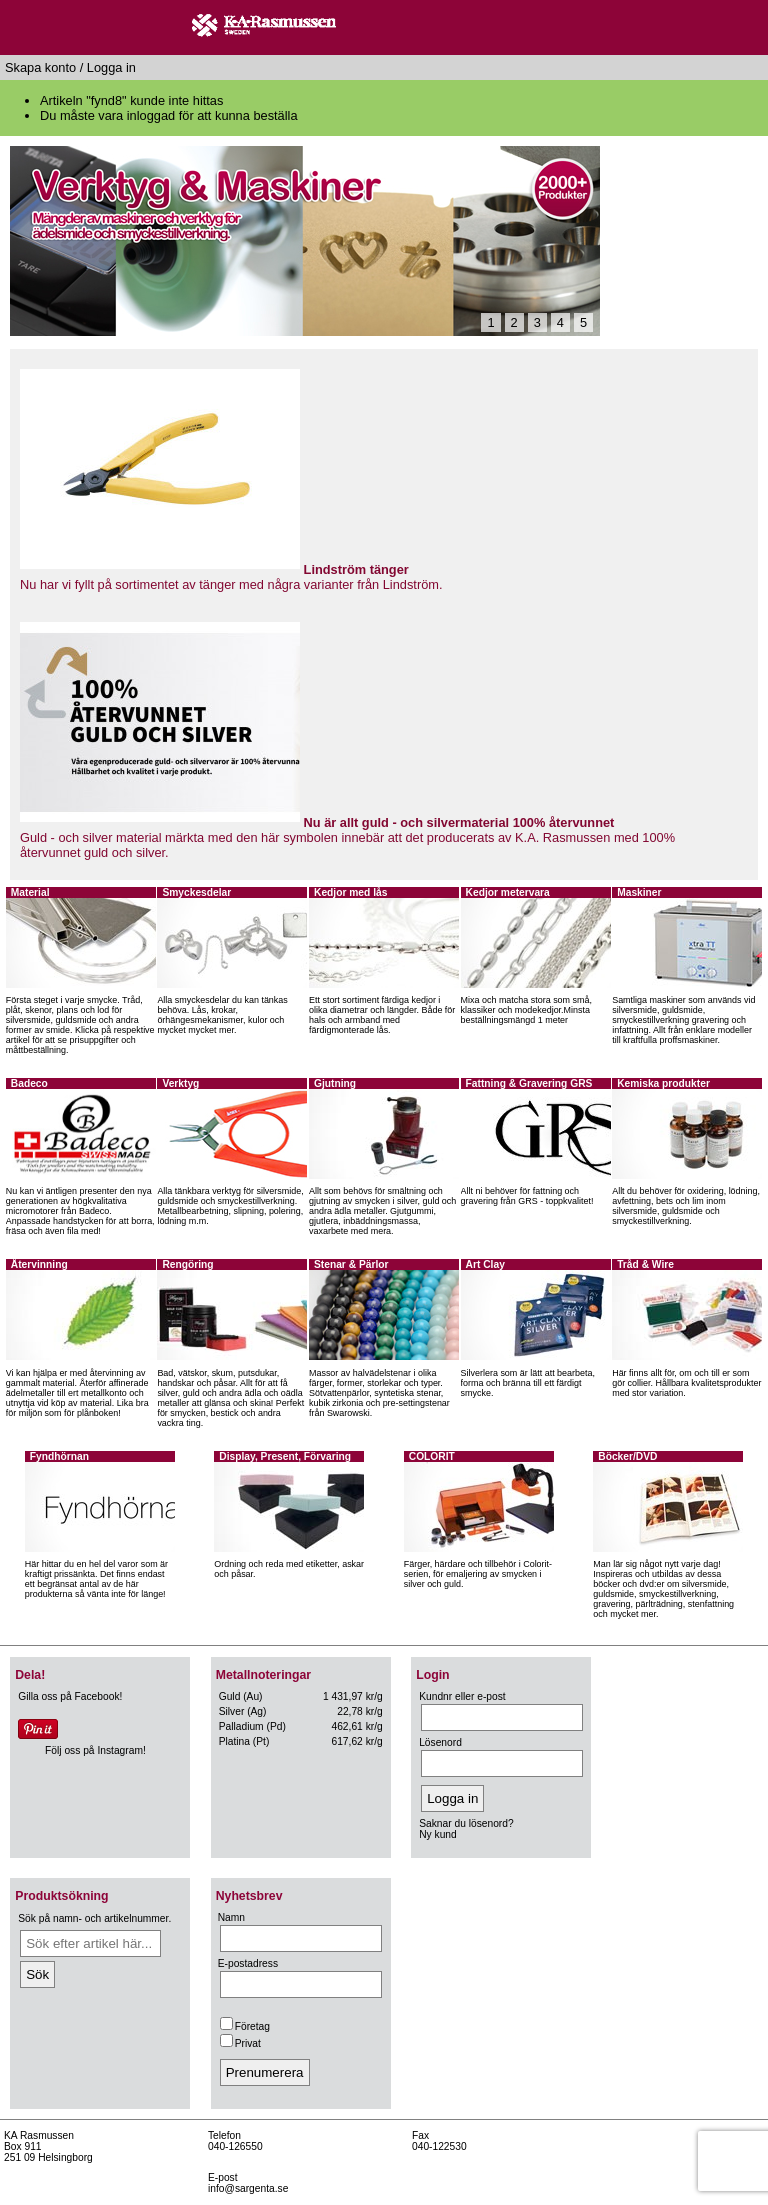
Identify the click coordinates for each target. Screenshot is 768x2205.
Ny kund (438, 1834)
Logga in (111, 67)
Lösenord (440, 1742)
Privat (240, 2043)
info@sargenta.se (248, 2188)
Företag (245, 2026)
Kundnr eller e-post (462, 1696)
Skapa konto (40, 67)
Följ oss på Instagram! (95, 1750)
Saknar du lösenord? (466, 1823)
